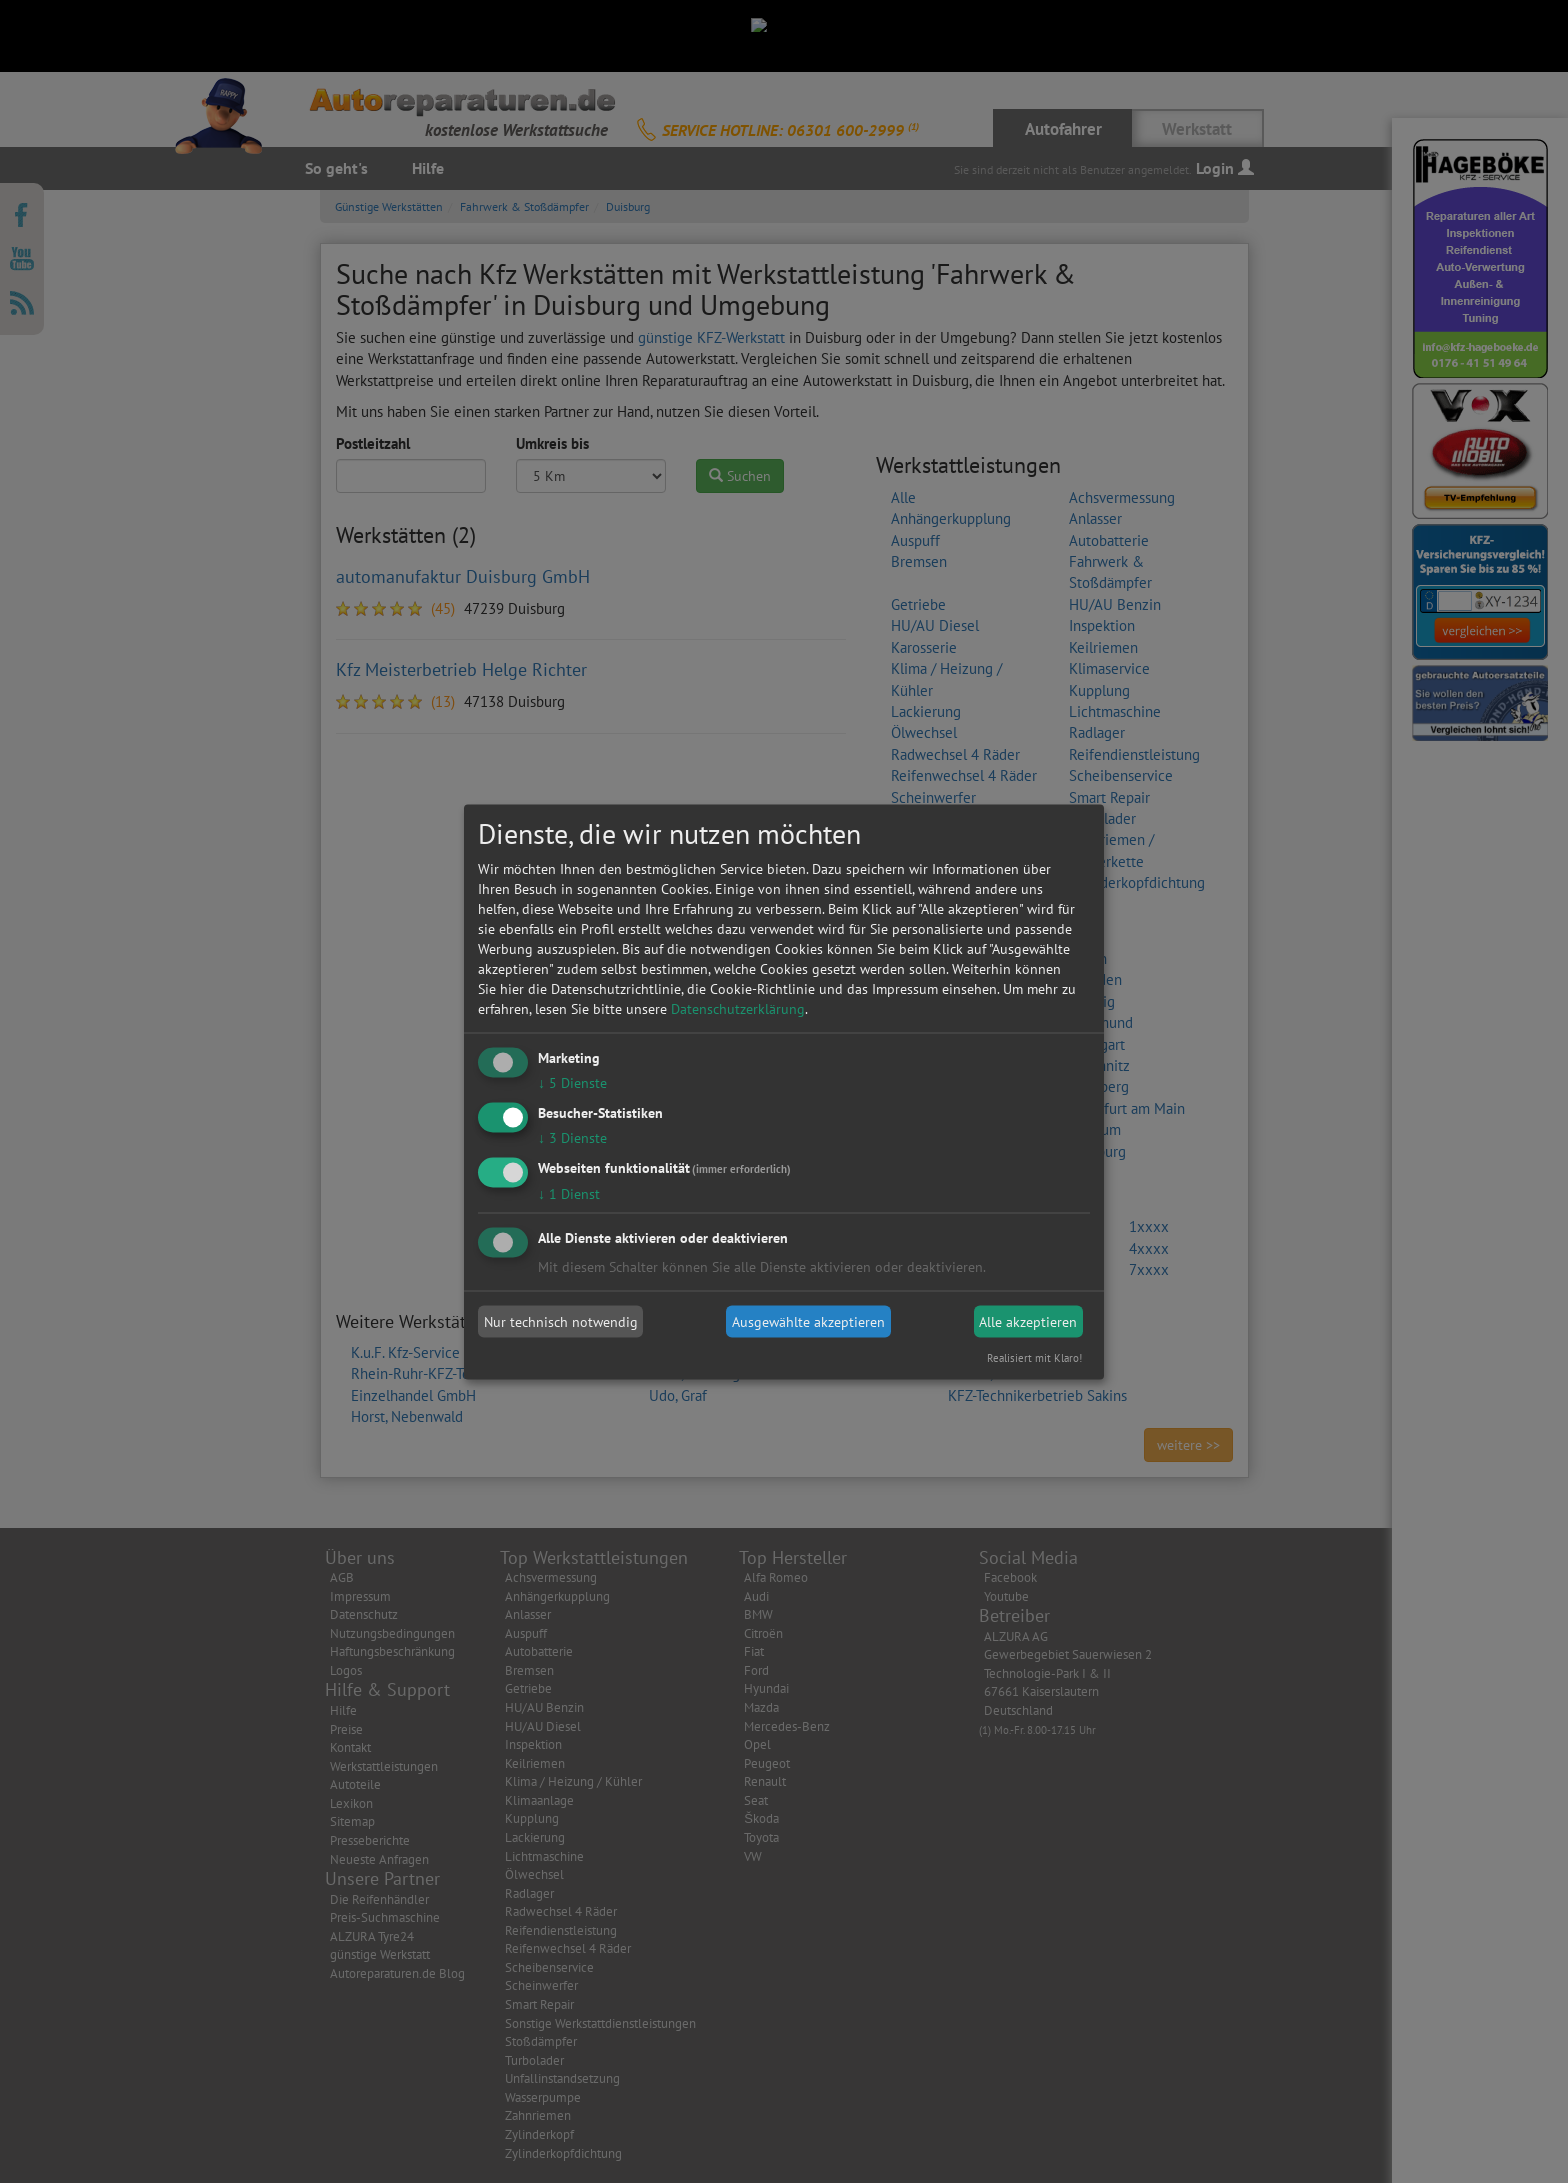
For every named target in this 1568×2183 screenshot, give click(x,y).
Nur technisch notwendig (561, 1322)
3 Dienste (572, 1137)
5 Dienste (572, 1083)
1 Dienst (569, 1193)
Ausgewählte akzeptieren (808, 1322)
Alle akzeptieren (1028, 1322)
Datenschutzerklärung (738, 1009)
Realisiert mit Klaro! (1034, 1357)
